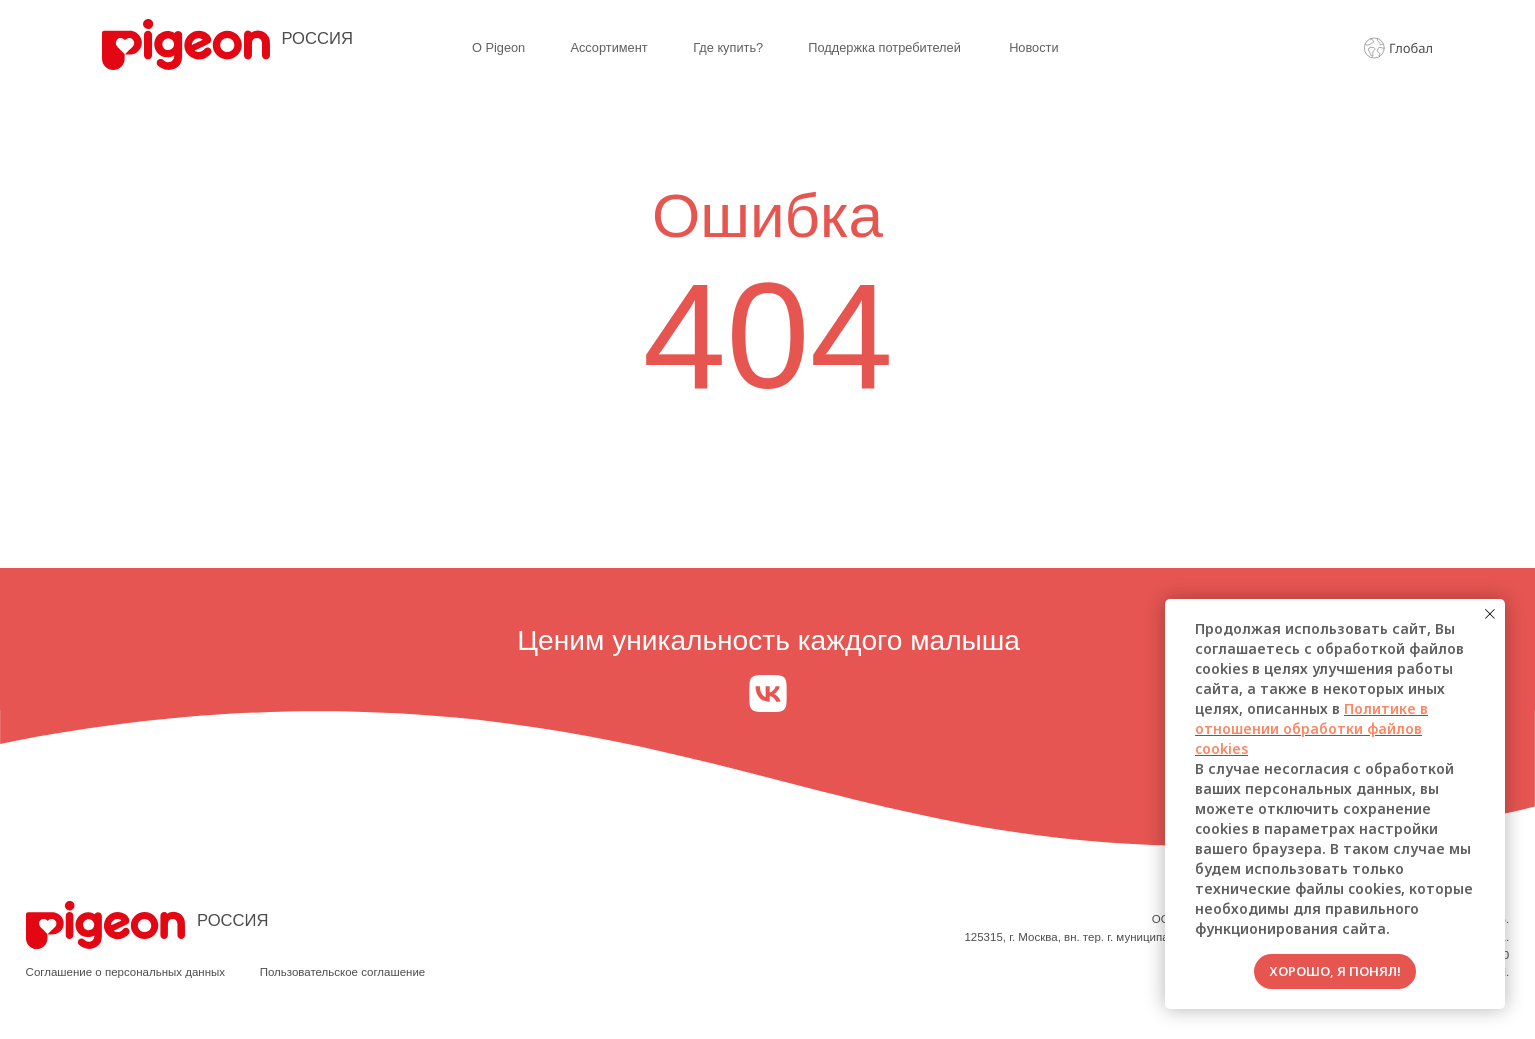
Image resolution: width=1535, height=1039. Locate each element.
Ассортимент (608, 47)
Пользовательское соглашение (343, 972)
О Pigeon (498, 47)
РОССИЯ (317, 38)
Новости (1033, 47)
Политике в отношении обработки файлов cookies (1311, 728)
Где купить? (728, 47)
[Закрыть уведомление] (1490, 614)
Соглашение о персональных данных (125, 972)
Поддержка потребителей (884, 47)
